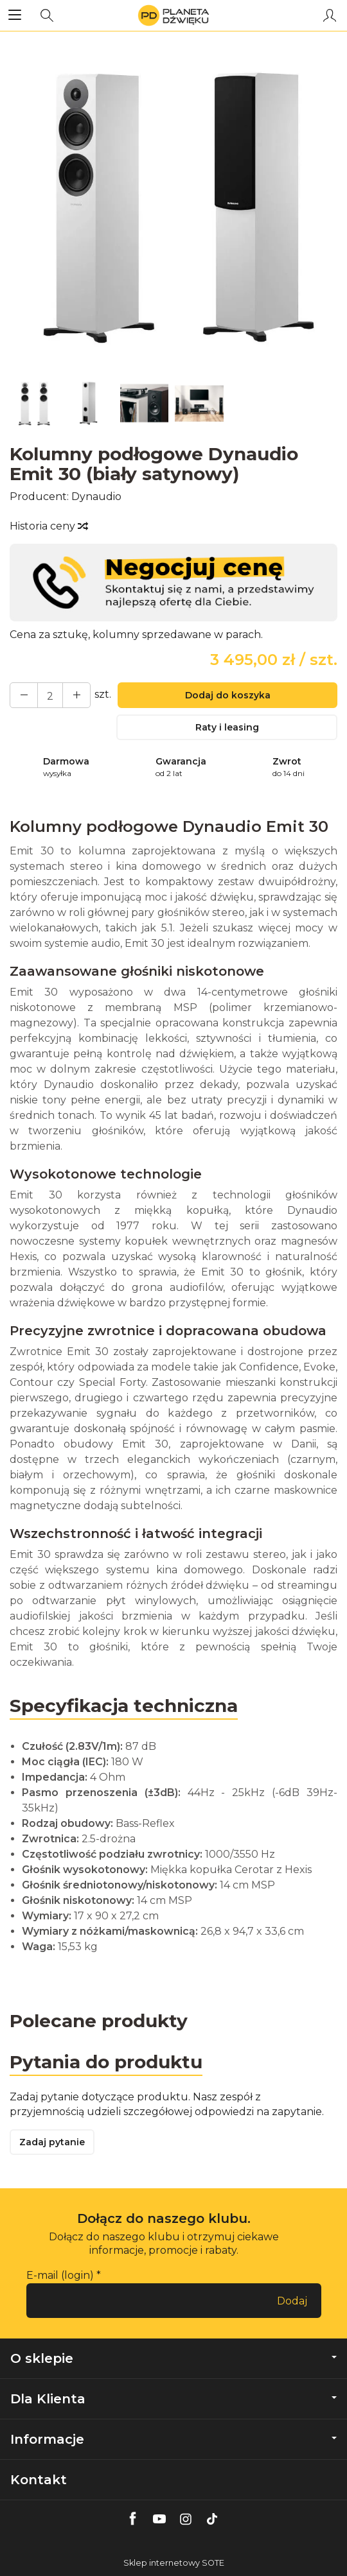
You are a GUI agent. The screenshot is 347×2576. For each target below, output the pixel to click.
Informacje (173, 2439)
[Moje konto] (329, 15)
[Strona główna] (173, 15)
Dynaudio (96, 496)
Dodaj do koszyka (228, 695)
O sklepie (173, 2358)
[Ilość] (50, 695)
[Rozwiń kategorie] (15, 15)
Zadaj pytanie (52, 2142)
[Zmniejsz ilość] (76, 695)
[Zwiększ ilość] (24, 695)
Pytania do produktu (106, 2062)
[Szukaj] (47, 15)
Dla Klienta (173, 2399)
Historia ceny (48, 526)
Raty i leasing (227, 727)
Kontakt (38, 2479)
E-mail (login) (60, 2275)
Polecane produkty (99, 2021)
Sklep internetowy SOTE (173, 2563)
